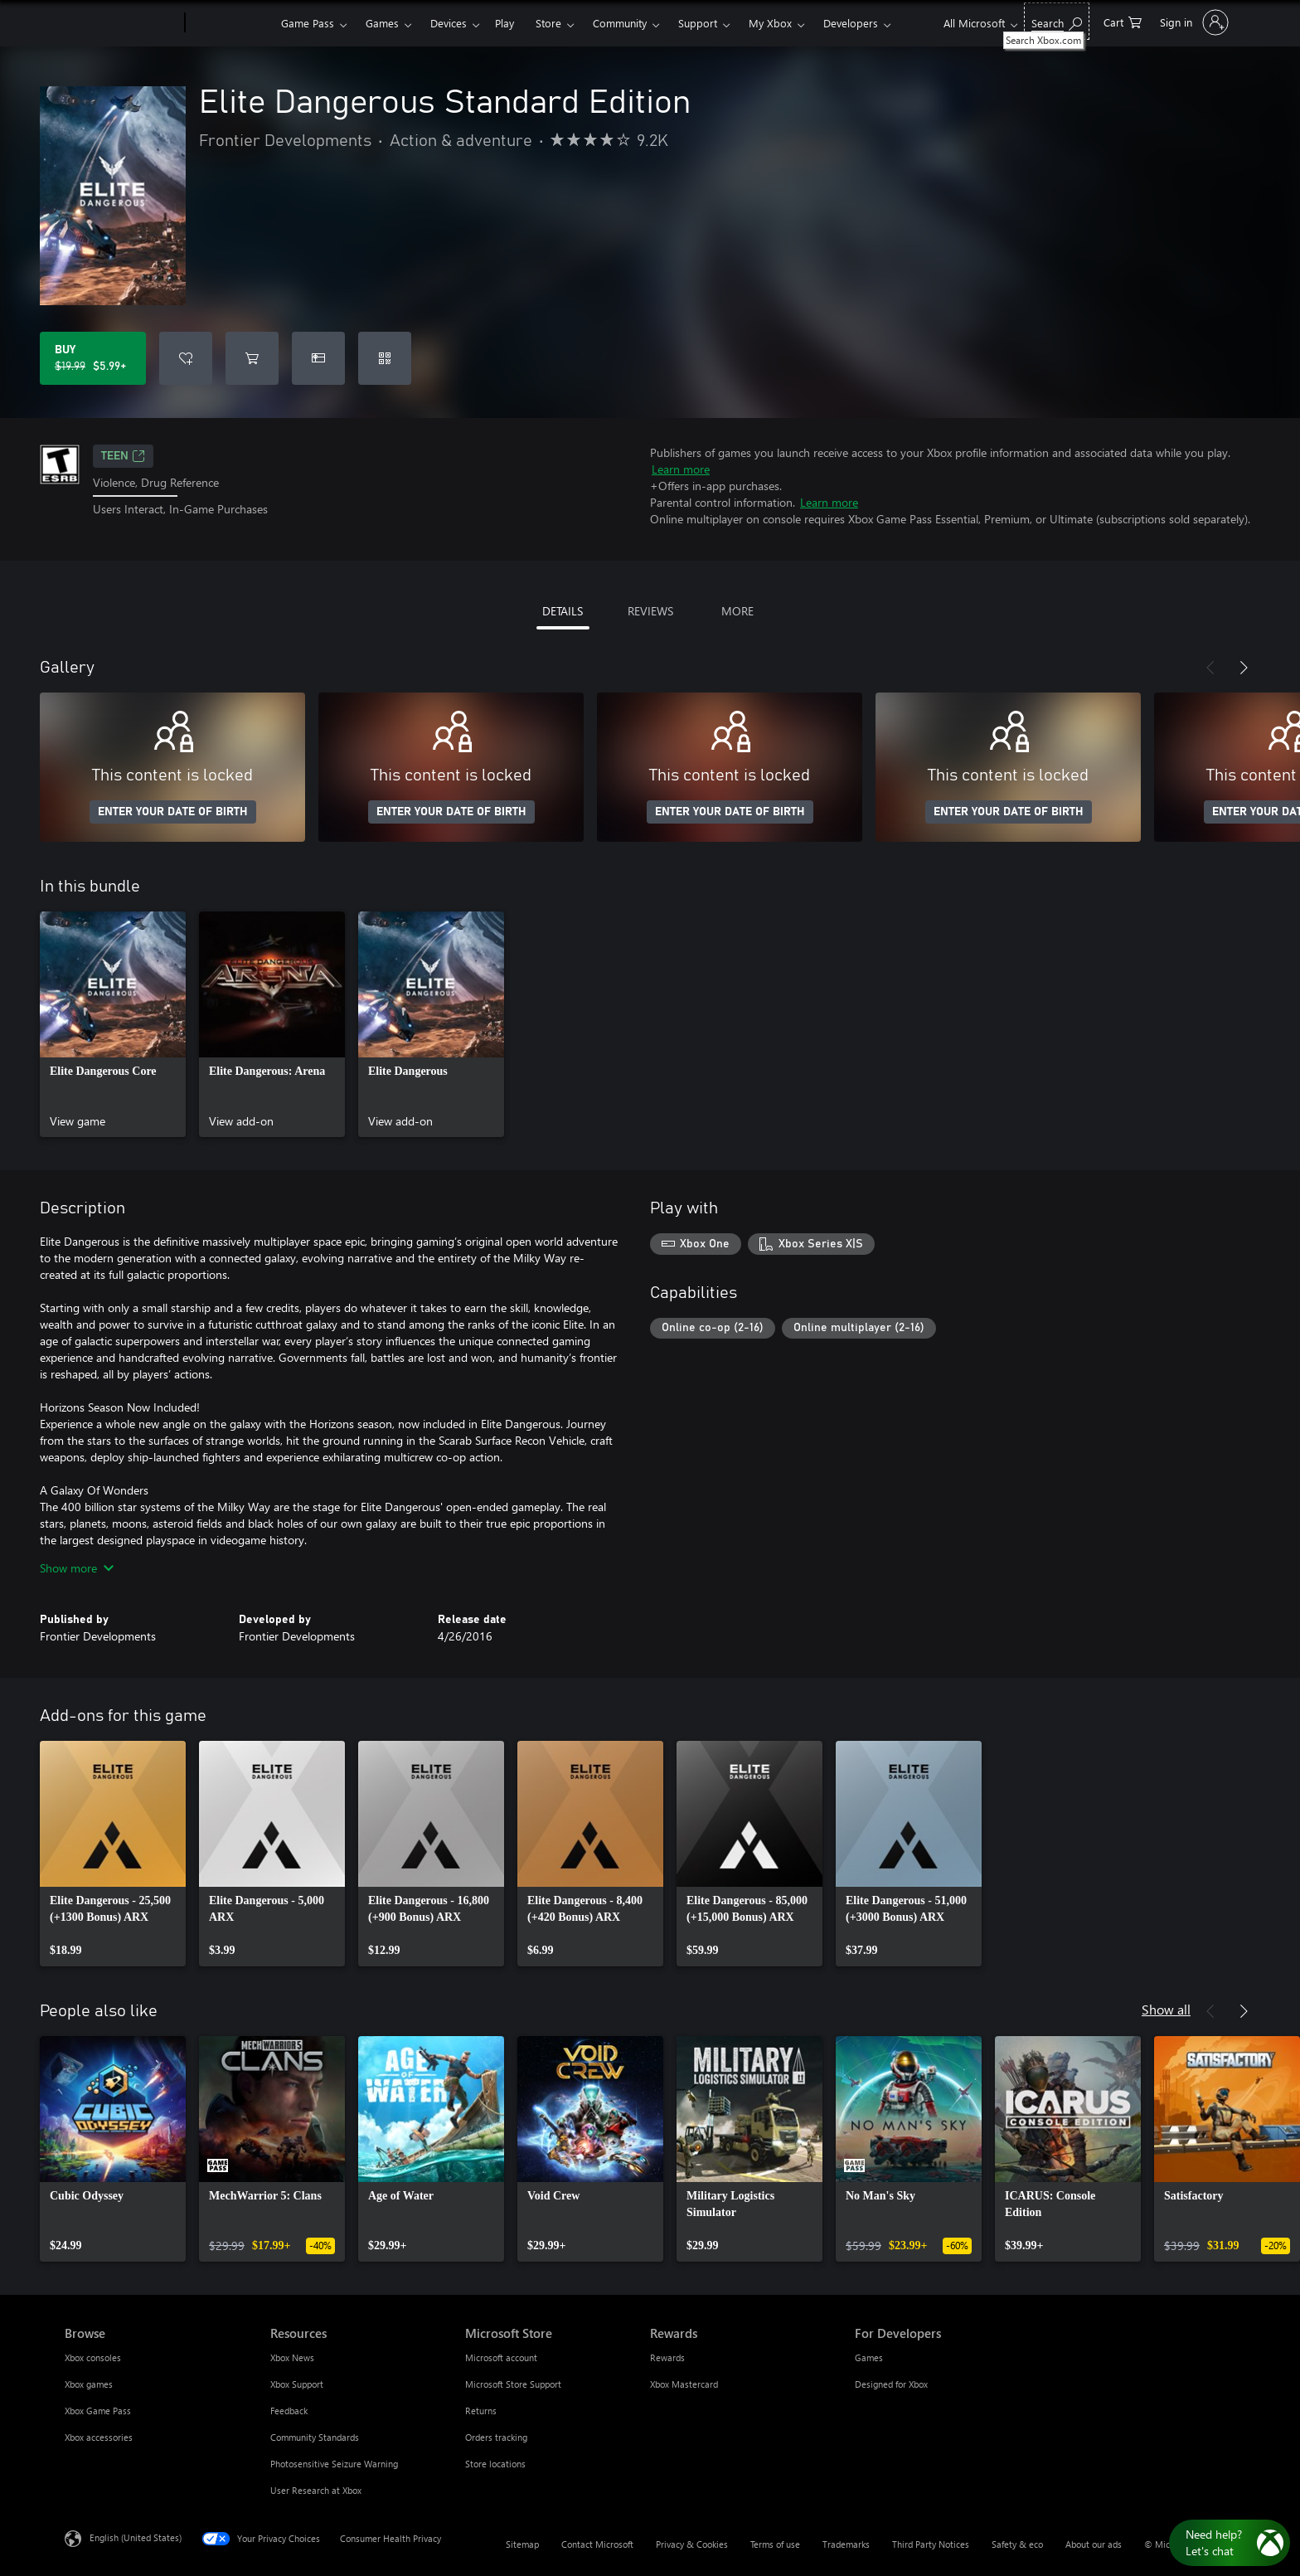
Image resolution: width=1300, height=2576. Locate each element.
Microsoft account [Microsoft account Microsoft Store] (501, 2357)
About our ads (1093, 2544)
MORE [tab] (737, 611)
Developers (850, 23)
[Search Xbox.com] (1056, 21)
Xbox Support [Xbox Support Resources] (296, 2384)
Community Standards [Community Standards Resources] (314, 2437)
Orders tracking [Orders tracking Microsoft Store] (496, 2437)
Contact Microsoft (597, 2544)
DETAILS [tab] (562, 611)
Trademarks (846, 2544)
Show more (77, 1568)
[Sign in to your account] (1192, 22)
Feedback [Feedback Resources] (289, 2410)
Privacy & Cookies (692, 2544)
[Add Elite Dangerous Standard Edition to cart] (252, 358)
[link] (113, 1024)
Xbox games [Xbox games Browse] (89, 2384)
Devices (448, 23)
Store (548, 23)
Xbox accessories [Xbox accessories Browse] (99, 2437)
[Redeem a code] (384, 358)
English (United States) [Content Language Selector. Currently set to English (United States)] (136, 2537)
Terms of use (775, 2544)
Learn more (681, 469)
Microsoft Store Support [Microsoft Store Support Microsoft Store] (513, 2384)
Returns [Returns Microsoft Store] (481, 2410)
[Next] (1243, 667)
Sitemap (522, 2544)
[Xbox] (231, 23)
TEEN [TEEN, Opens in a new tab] (123, 456)
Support (697, 23)
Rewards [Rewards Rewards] (667, 2357)
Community (620, 23)
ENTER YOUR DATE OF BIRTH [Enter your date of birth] (173, 812)
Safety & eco (1017, 2544)
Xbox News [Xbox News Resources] (292, 2357)
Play (504, 23)
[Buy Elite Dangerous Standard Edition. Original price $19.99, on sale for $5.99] (93, 358)
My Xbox (770, 23)
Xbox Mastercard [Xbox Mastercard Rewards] (684, 2384)
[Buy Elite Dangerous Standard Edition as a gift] (318, 358)
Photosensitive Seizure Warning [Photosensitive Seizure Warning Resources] (334, 2463)
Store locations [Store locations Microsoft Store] (495, 2463)
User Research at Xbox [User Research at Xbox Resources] (315, 2490)
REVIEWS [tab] (650, 611)
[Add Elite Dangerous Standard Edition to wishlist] (185, 358)
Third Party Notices (930, 2544)
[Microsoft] (121, 23)
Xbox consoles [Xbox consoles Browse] (93, 2357)
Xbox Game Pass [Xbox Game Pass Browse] (98, 2410)
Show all (1166, 2009)
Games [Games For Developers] (869, 2357)
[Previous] (1210, 667)
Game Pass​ (307, 23)
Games (382, 23)
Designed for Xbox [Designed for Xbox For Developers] (891, 2384)
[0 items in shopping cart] (1123, 21)
